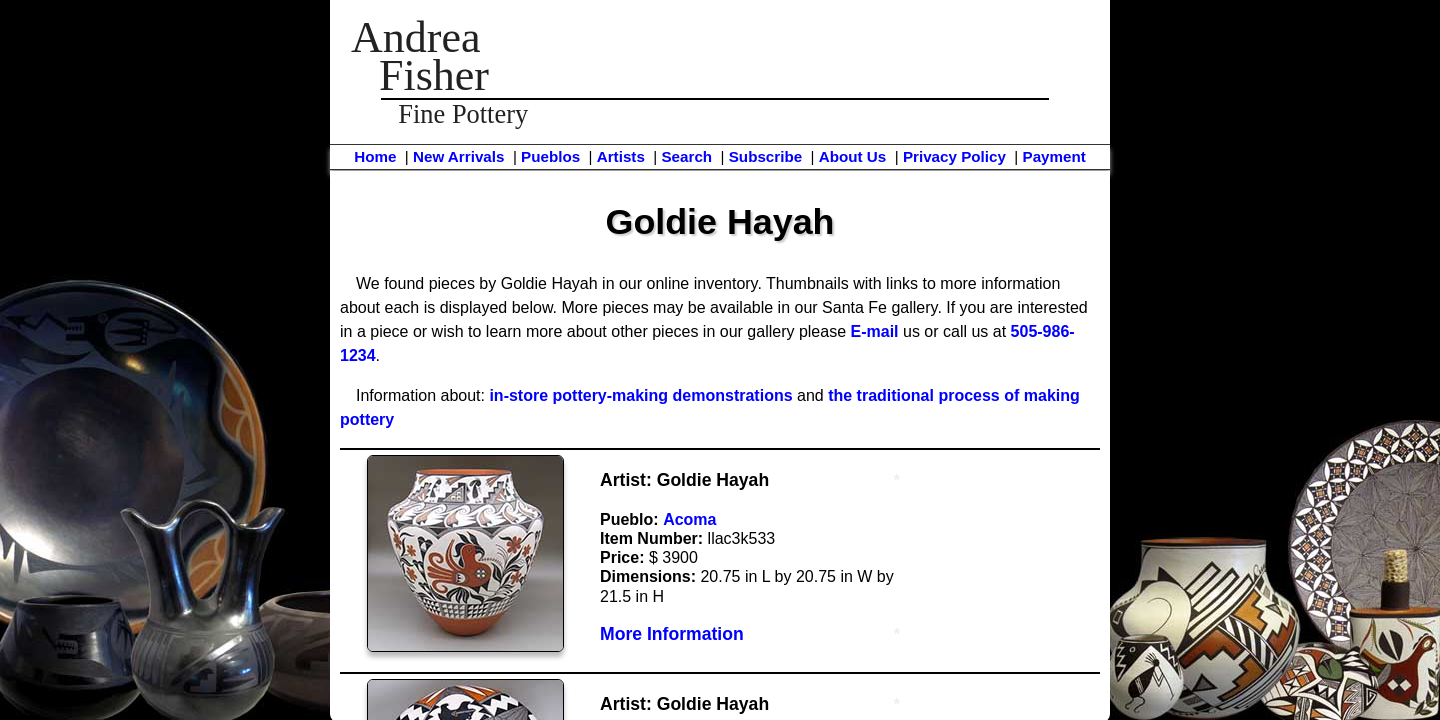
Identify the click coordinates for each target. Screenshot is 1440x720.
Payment (1054, 156)
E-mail (875, 331)
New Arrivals (458, 156)
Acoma (689, 519)
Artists (621, 156)
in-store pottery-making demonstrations (640, 395)
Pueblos (550, 156)
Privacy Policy (954, 156)
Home (375, 156)
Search (686, 156)
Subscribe (765, 156)
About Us (853, 156)
